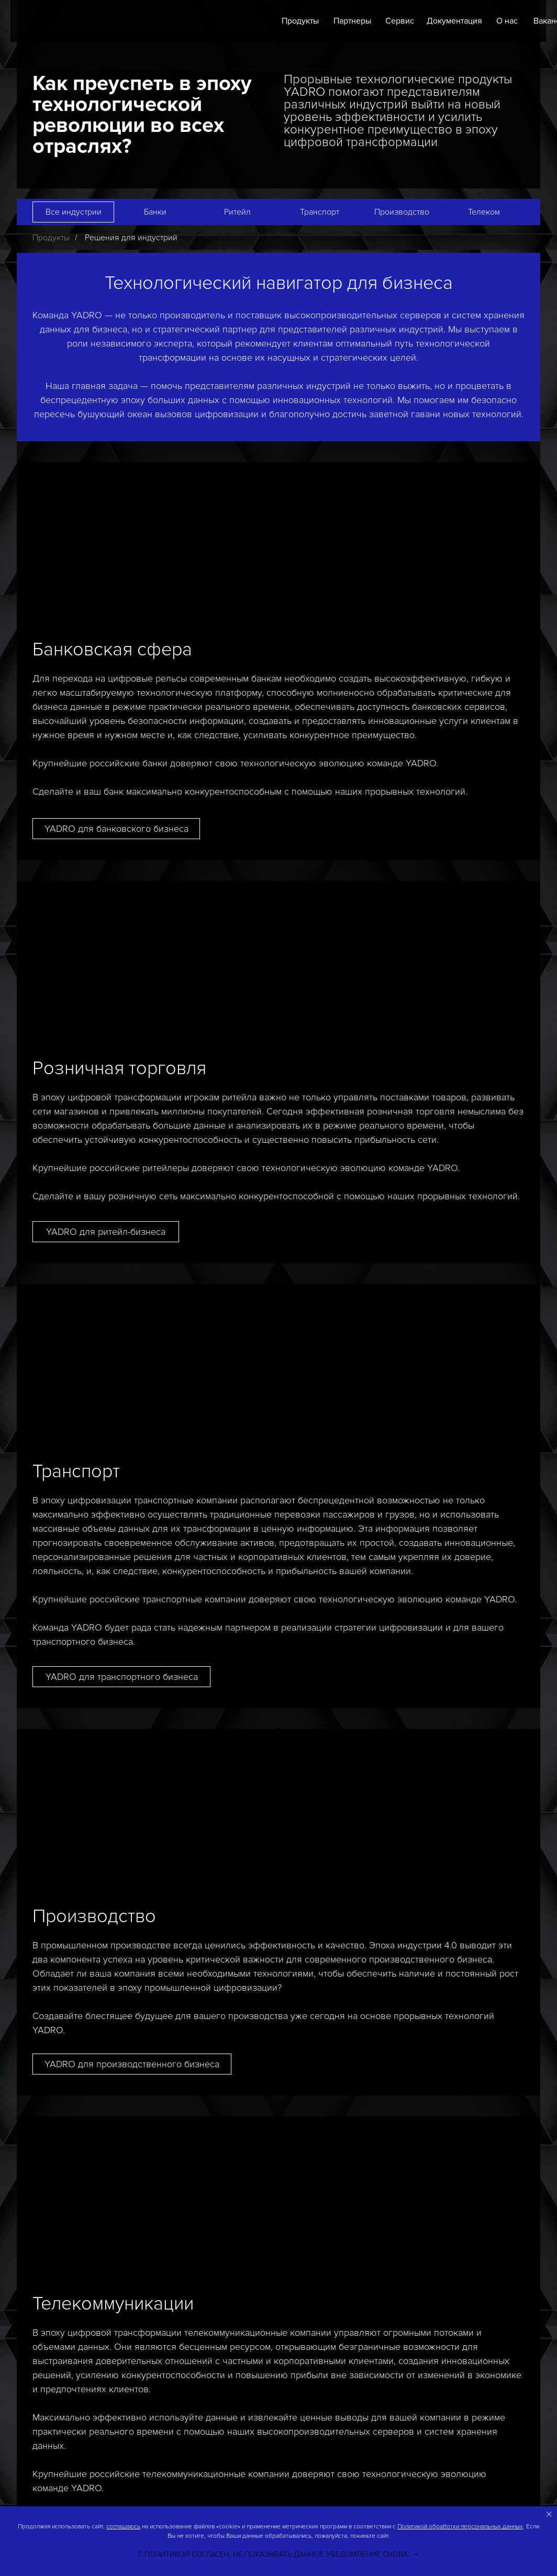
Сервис (399, 21)
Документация (454, 21)
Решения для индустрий (131, 238)
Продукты (300, 21)
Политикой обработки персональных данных (460, 2526)
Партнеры (352, 21)
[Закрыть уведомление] (549, 2514)
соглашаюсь (123, 2526)
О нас (507, 21)
